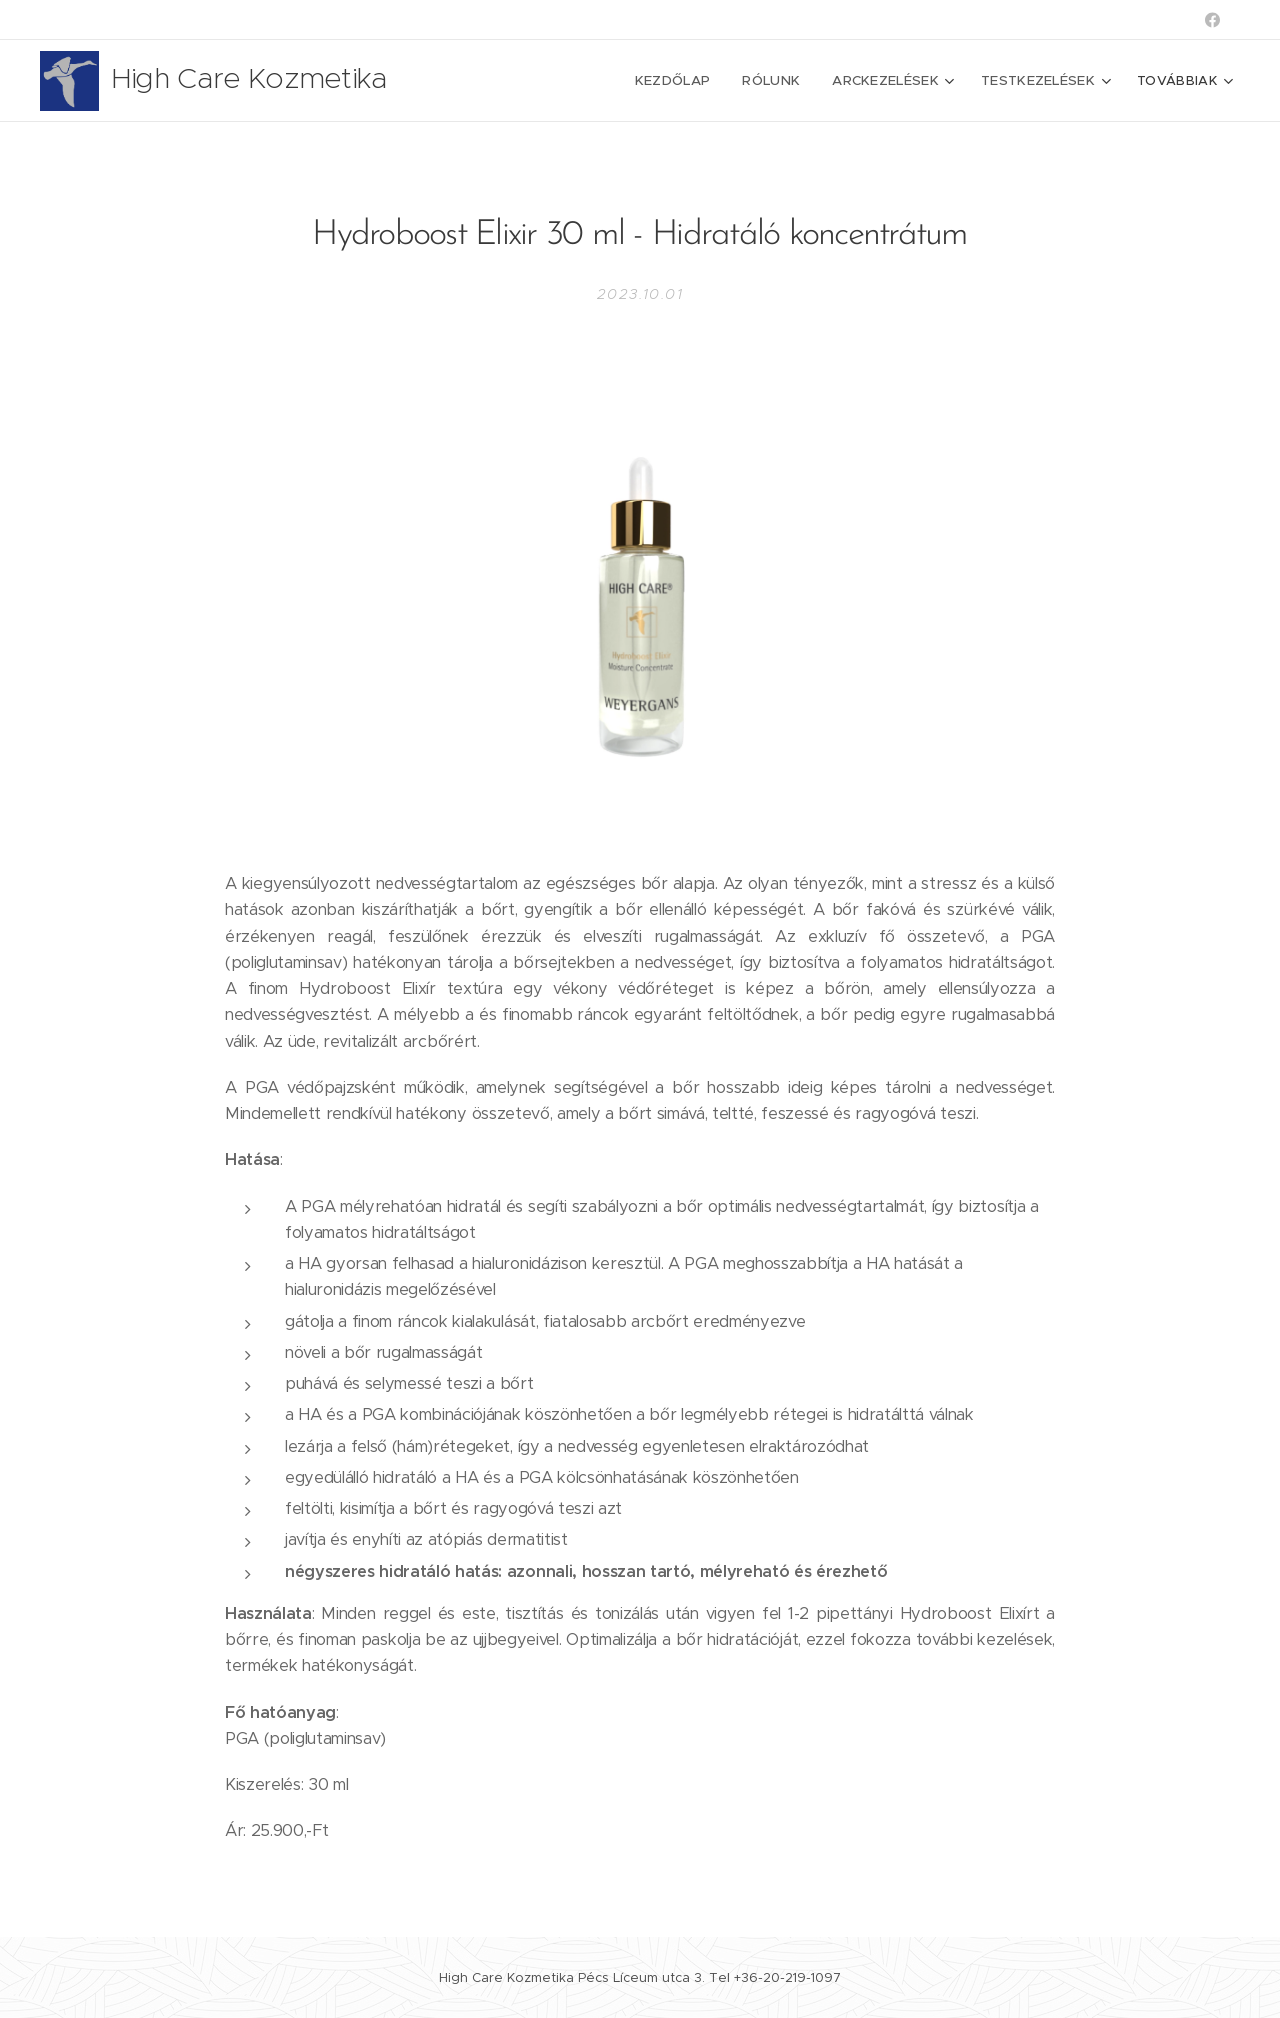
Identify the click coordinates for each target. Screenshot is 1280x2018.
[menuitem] (575, 81)
